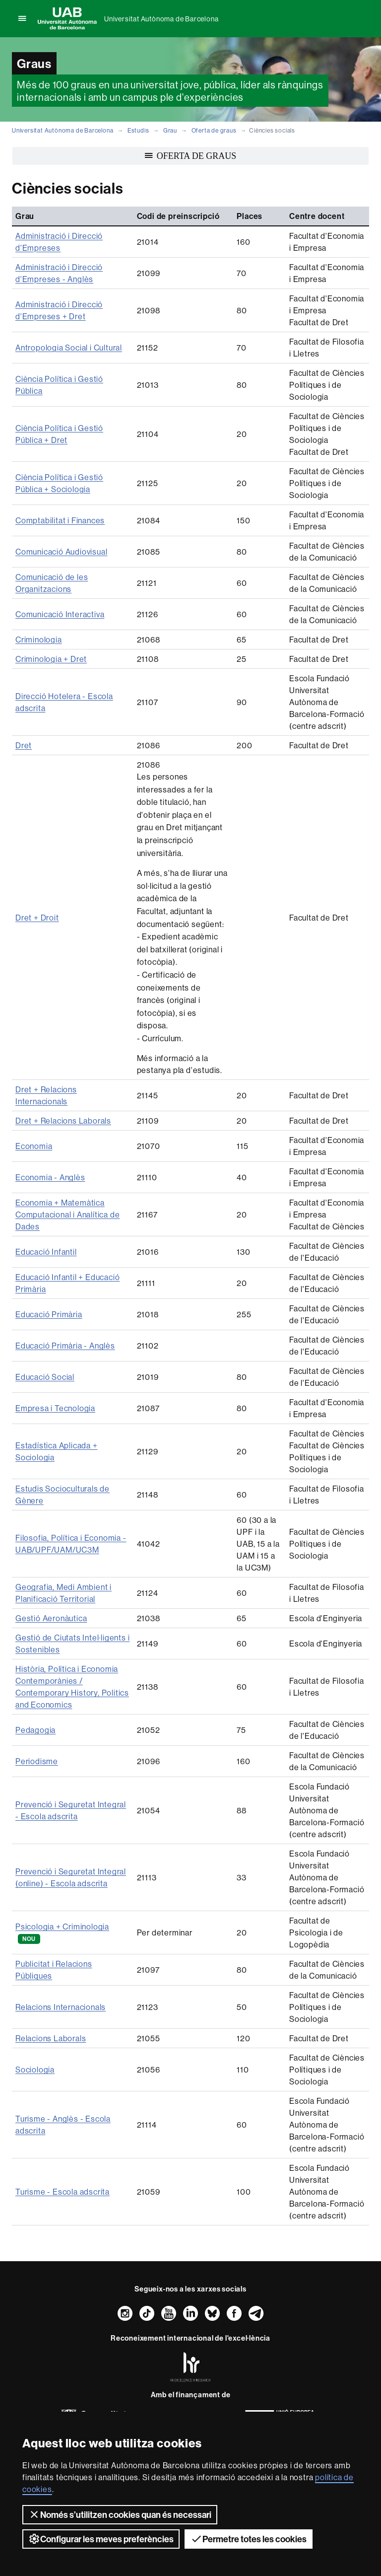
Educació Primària (48, 1314)
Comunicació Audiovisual (61, 552)
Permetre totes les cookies (248, 2539)
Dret (23, 745)
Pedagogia (35, 1730)
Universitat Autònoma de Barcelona (161, 18)
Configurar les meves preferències (101, 2539)
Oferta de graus (214, 130)
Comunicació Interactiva (59, 614)
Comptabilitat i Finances (60, 520)
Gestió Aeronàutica (51, 1618)
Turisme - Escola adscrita (62, 2192)
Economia (33, 1146)
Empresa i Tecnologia (55, 1408)
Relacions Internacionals (60, 2007)
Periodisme (36, 1761)
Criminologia (38, 639)
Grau (170, 130)
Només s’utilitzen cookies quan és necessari (119, 2514)
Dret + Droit (37, 918)
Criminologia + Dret (51, 659)
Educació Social (44, 1377)
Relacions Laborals (50, 2038)
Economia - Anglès (50, 1177)
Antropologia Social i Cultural (68, 348)
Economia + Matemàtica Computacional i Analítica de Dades (67, 1214)
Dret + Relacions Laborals (63, 1121)
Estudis (138, 130)
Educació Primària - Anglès (65, 1346)
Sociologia (35, 2070)
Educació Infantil (46, 1252)
